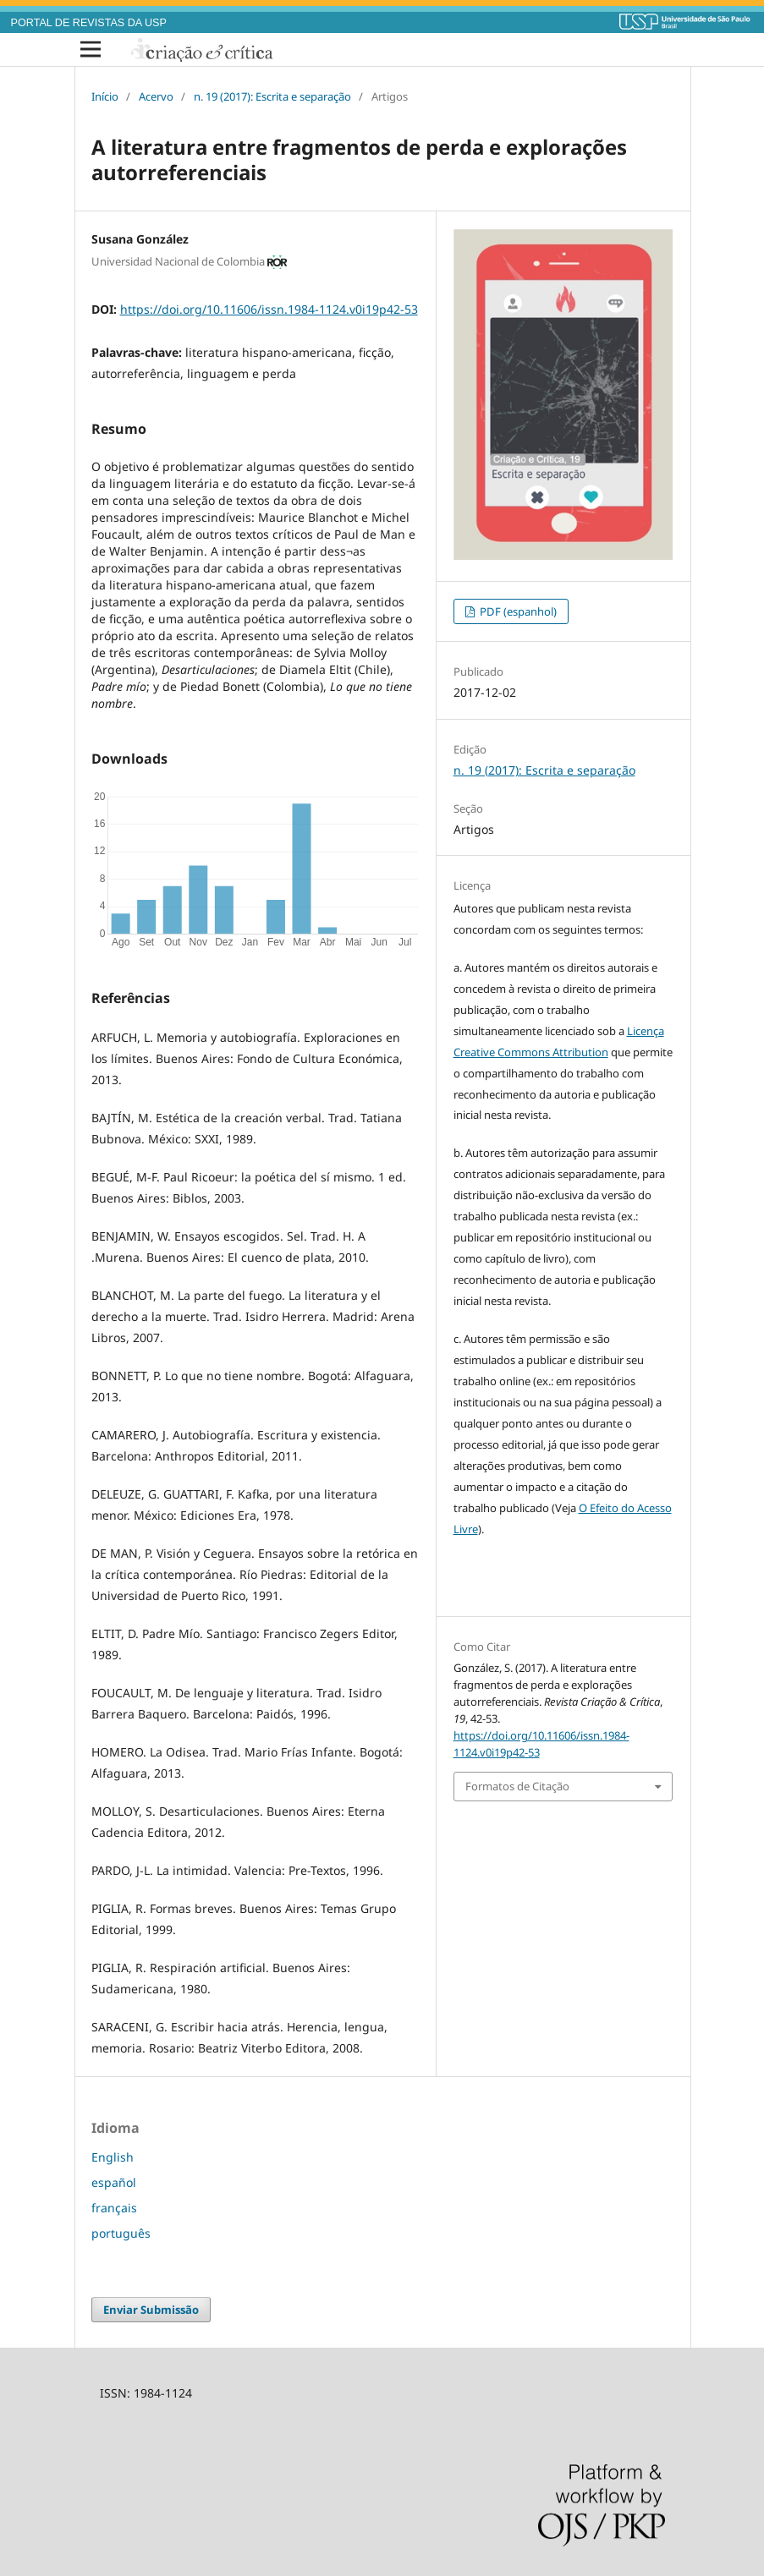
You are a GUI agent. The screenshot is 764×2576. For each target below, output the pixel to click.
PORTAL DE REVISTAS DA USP (89, 23)
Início (104, 96)
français (114, 2208)
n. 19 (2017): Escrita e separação (272, 96)
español (113, 2182)
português (121, 2233)
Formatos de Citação (517, 1786)
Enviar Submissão (151, 2309)
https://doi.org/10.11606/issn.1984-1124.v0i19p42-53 (269, 309)
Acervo (156, 96)
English (112, 2157)
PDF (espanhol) (517, 611)
